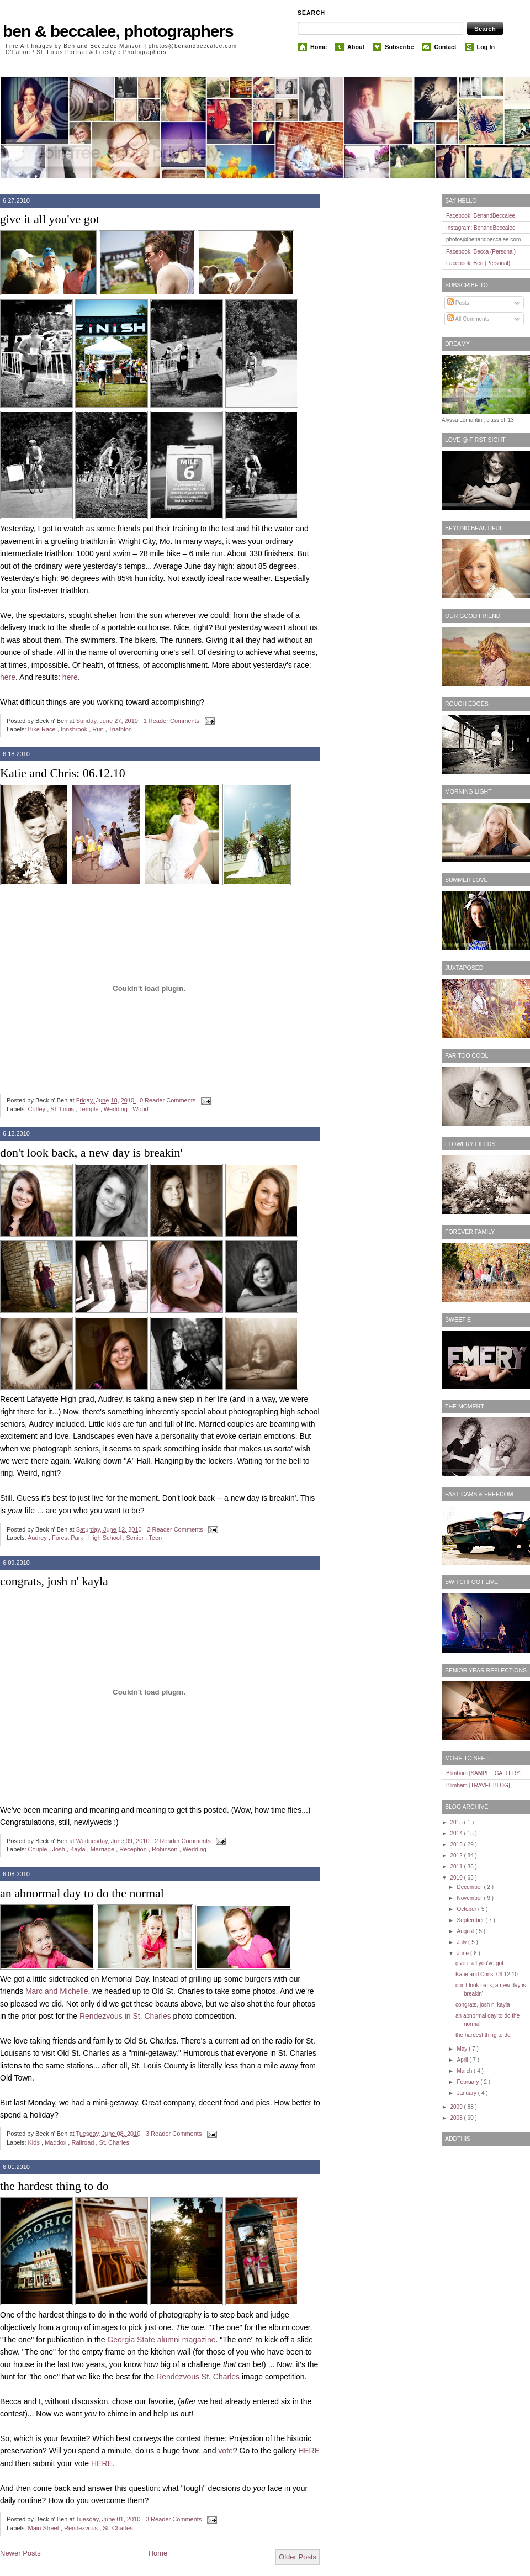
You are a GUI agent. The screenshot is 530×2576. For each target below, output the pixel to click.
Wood (140, 1109)
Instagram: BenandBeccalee (481, 228)
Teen (155, 1537)
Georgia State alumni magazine (161, 2339)
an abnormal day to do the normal (82, 1893)
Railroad (83, 2142)
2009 (457, 2107)
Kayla (78, 1849)
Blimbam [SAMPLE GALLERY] (484, 1773)
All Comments (468, 319)
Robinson (165, 1849)
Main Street (44, 2528)
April (463, 2060)
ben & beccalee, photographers (118, 31)
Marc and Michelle (56, 1991)
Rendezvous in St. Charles (125, 2016)
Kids (34, 2142)
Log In (486, 47)
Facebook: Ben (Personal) (478, 263)
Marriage (103, 1849)
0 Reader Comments (169, 1100)
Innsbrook (75, 729)
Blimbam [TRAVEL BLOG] (478, 1785)
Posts (458, 303)
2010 (457, 1878)
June (463, 1953)
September (471, 1920)
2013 (457, 1844)
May (463, 2049)
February (468, 2082)
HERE (309, 2450)
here (7, 677)
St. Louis (63, 1109)
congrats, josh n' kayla (54, 1581)
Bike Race (42, 729)
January (467, 2093)
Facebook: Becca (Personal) (481, 252)
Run (98, 729)
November (470, 1898)
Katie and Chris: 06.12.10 (62, 773)
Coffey (37, 1109)
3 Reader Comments (175, 2133)
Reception (134, 1849)
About (355, 47)
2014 (457, 1833)
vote (225, 2450)
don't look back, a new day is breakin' (91, 1152)
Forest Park (68, 1537)
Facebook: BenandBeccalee (480, 216)
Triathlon (120, 729)
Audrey (38, 1537)
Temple (89, 1109)
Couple (38, 1849)
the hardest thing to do (54, 2186)
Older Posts (297, 2557)
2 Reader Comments (176, 1529)
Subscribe (399, 47)
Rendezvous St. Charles (198, 2376)
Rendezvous (81, 2528)
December (470, 1887)
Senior (136, 1537)
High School (105, 1537)
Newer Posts (20, 2553)
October (467, 1909)
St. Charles (114, 2142)
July (462, 1942)
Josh (59, 1849)
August (466, 1931)
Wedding (116, 1109)
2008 (457, 2118)
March (465, 2071)
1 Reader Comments (173, 720)
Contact (445, 47)
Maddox (56, 2142)
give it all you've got (49, 219)
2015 (457, 1822)
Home (318, 47)
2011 (457, 1867)
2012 (457, 1855)
